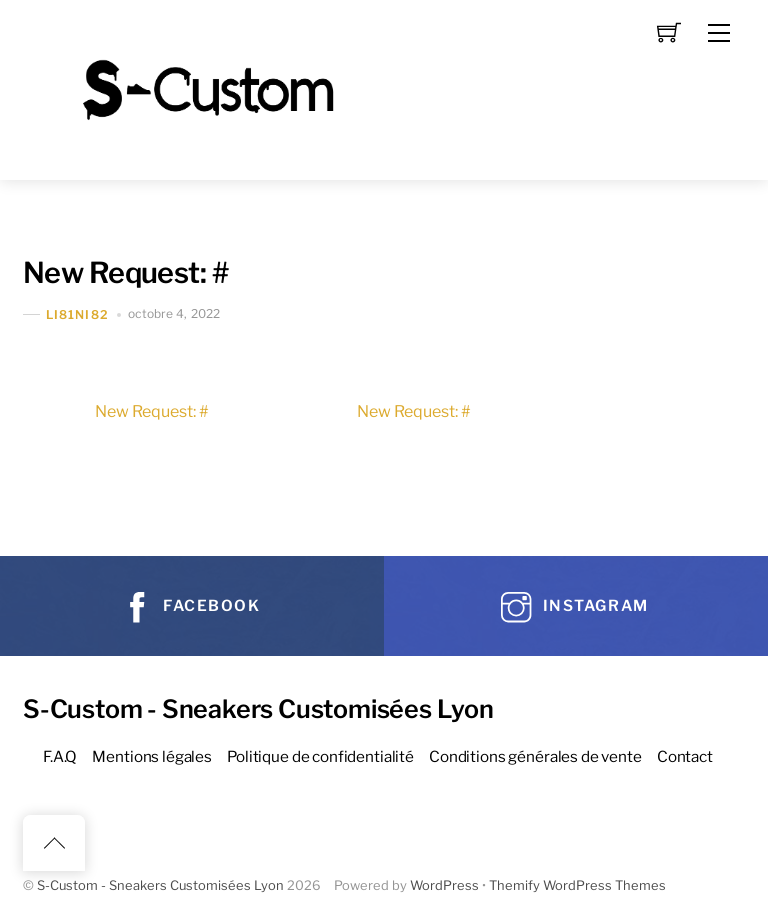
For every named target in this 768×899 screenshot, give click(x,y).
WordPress (444, 885)
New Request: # (125, 272)
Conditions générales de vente (535, 756)
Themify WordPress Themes (577, 885)
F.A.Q (60, 756)
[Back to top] (54, 843)
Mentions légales (152, 756)
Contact (685, 756)
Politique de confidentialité (320, 756)
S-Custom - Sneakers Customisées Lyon (160, 885)
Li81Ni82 (77, 314)
